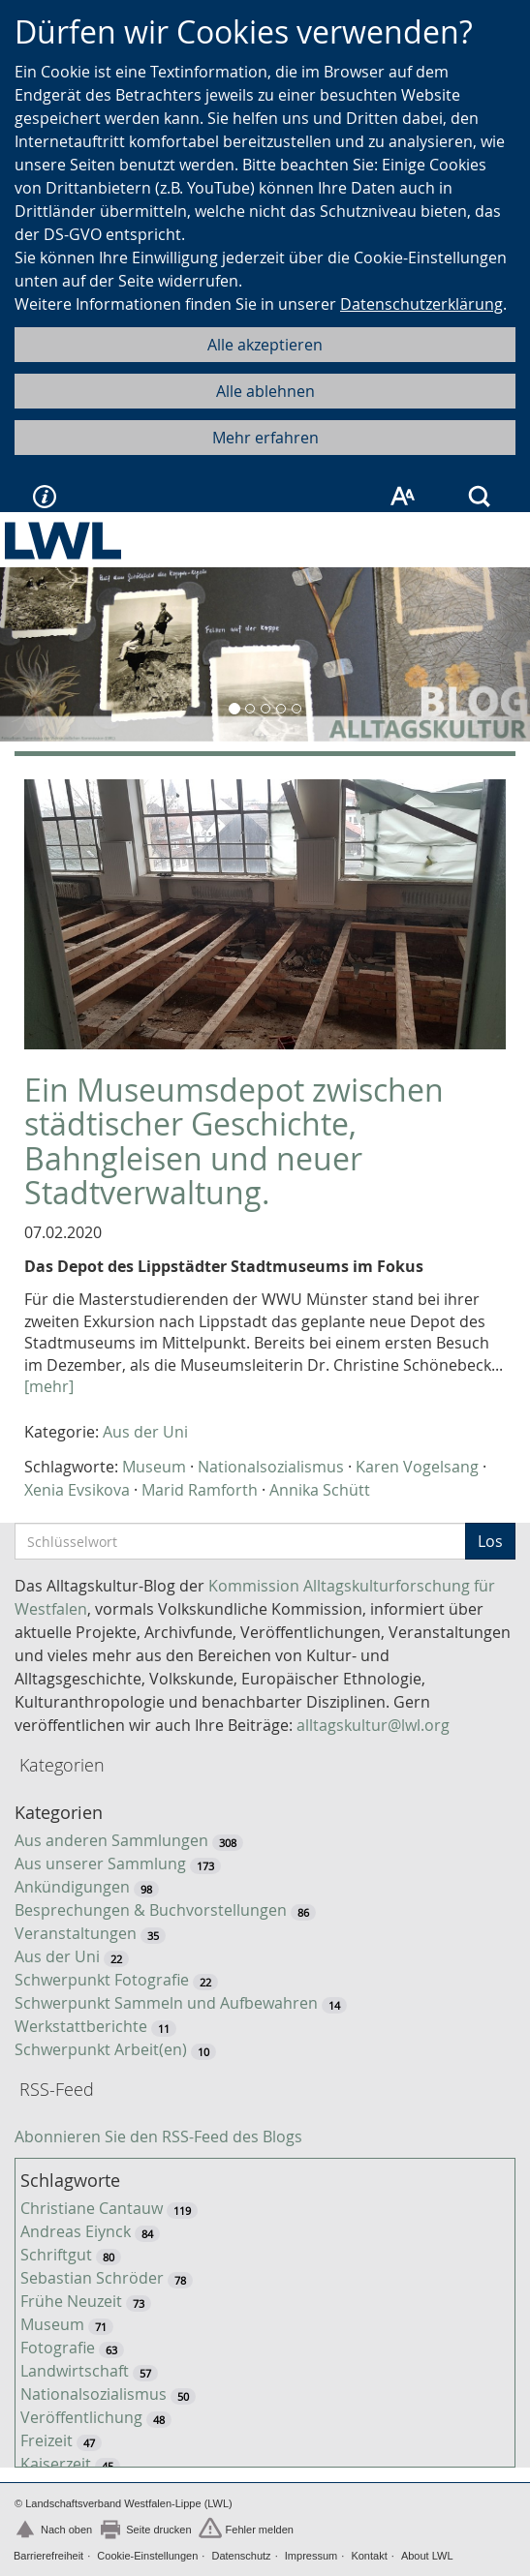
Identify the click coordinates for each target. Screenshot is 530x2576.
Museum (154, 1466)
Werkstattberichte (81, 2026)
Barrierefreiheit (48, 2555)
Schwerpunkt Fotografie (102, 1979)
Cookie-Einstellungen (147, 2555)
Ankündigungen (72, 1886)
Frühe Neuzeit (71, 2301)
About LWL (427, 2555)
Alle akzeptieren (265, 344)
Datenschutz (240, 2555)
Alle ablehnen (265, 391)
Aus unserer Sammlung (100, 1863)
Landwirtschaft (74, 2370)
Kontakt (369, 2555)
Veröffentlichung (81, 2417)
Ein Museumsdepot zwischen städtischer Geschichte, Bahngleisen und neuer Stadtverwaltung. (234, 1141)
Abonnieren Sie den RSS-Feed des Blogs (158, 2136)
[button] (39, 654)
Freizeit (46, 2440)
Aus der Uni (145, 1431)
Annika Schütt (319, 1489)
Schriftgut (56, 2254)
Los (490, 1541)
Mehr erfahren (265, 437)
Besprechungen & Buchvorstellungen (151, 1910)
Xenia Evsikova (77, 1489)
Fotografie (57, 2347)
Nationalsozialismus (271, 1466)
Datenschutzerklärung (421, 304)
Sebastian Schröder (92, 2277)
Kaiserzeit (55, 2463)
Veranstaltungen (76, 1933)
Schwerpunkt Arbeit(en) (101, 2049)
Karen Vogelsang (417, 1466)
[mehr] (49, 1386)
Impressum (311, 2555)
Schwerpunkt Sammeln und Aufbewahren (166, 2003)
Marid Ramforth (199, 1489)
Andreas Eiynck (75, 2231)
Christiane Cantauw (91, 2208)
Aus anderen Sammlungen (111, 1840)
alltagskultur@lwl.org (373, 1725)
